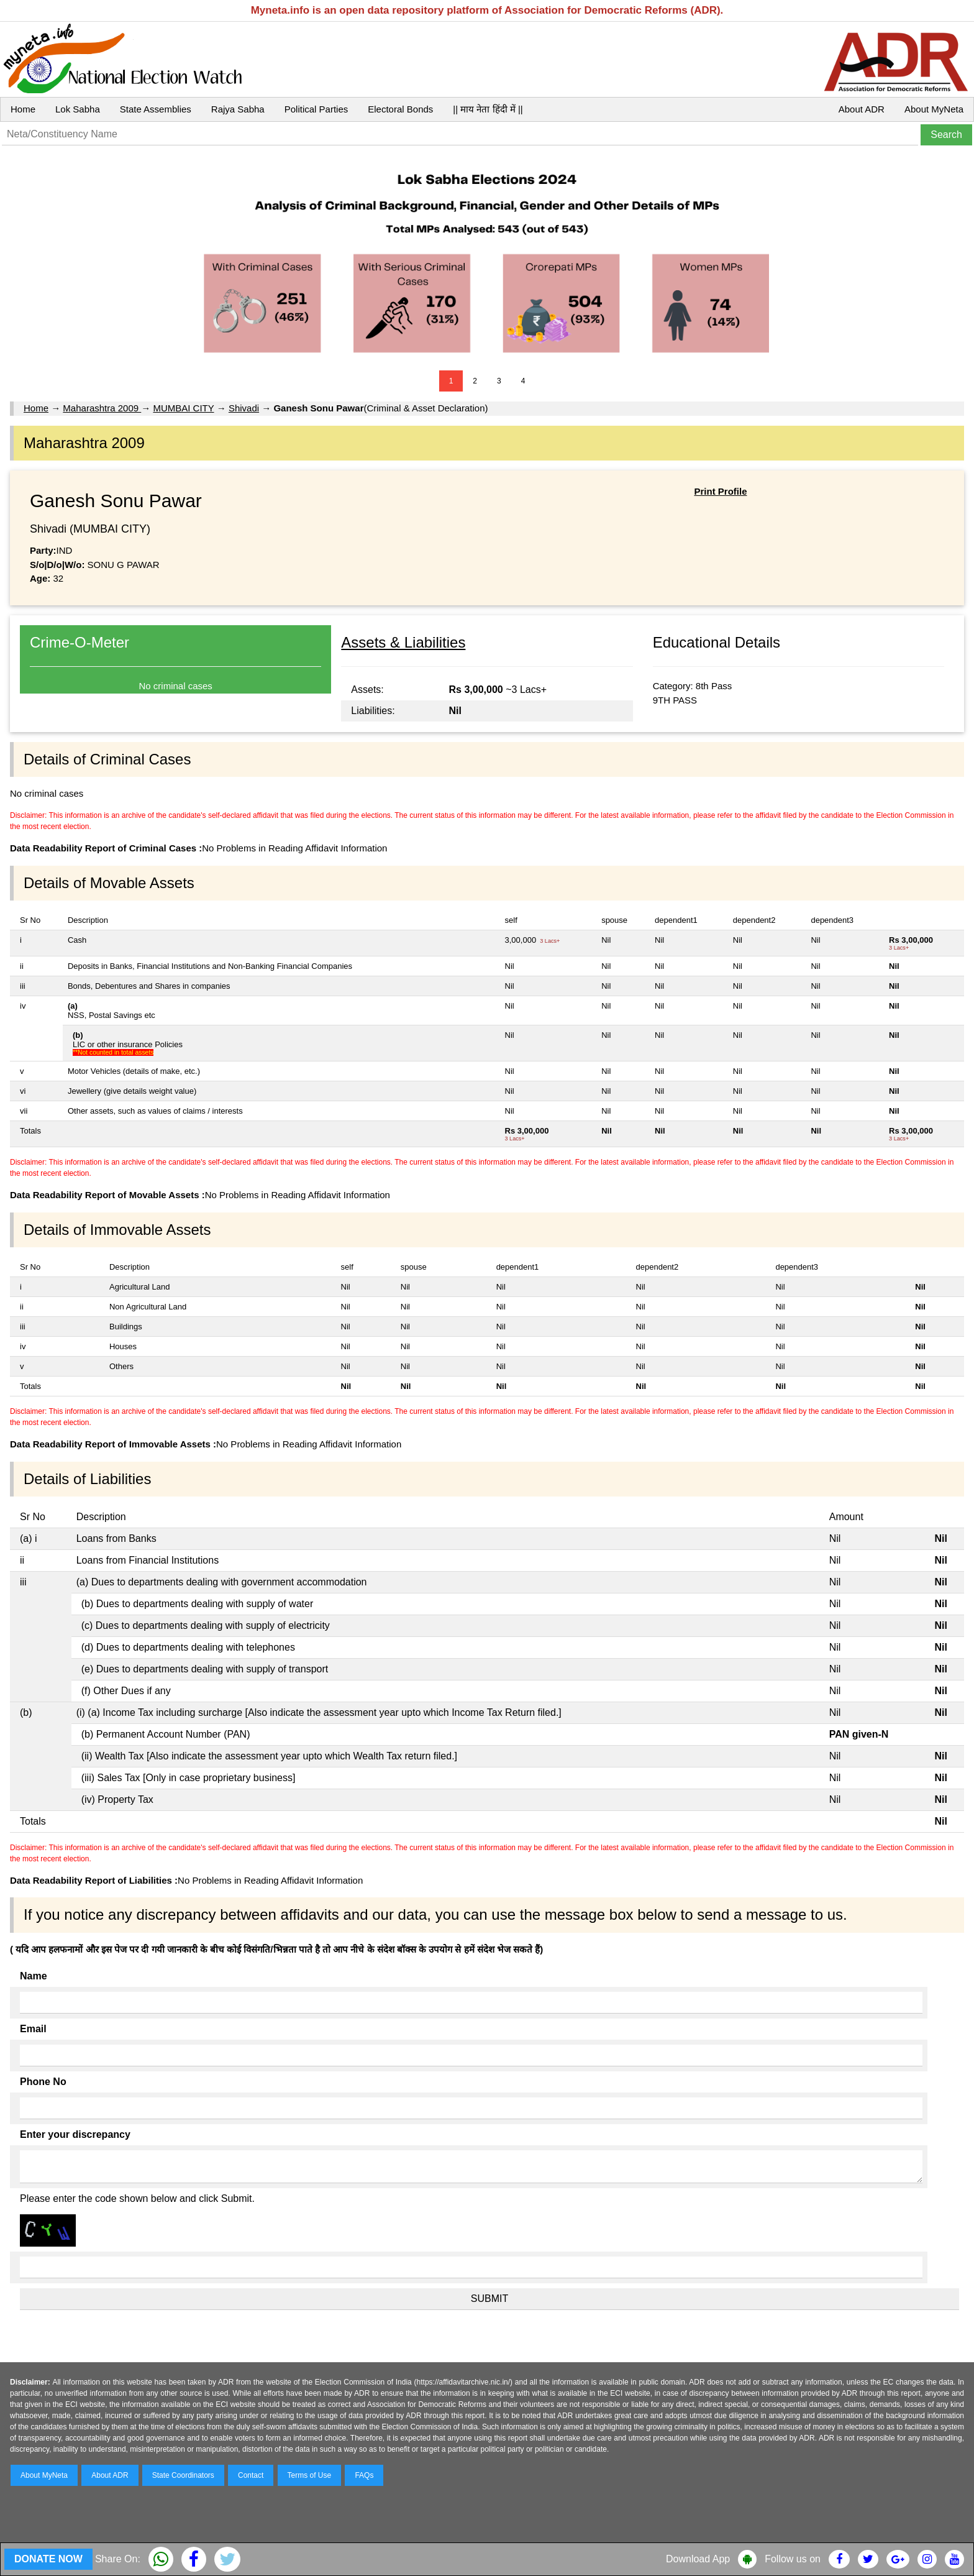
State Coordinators (183, 2475)
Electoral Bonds (400, 109)
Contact (250, 2475)
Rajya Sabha (238, 109)
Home (23, 109)
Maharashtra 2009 (102, 408)
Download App (698, 2559)
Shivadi (244, 408)
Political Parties (316, 109)
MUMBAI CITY (183, 408)
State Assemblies (155, 109)
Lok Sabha (77, 109)
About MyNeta (933, 109)
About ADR (862, 109)
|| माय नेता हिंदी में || (487, 109)
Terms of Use (310, 2475)
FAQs (364, 2475)
